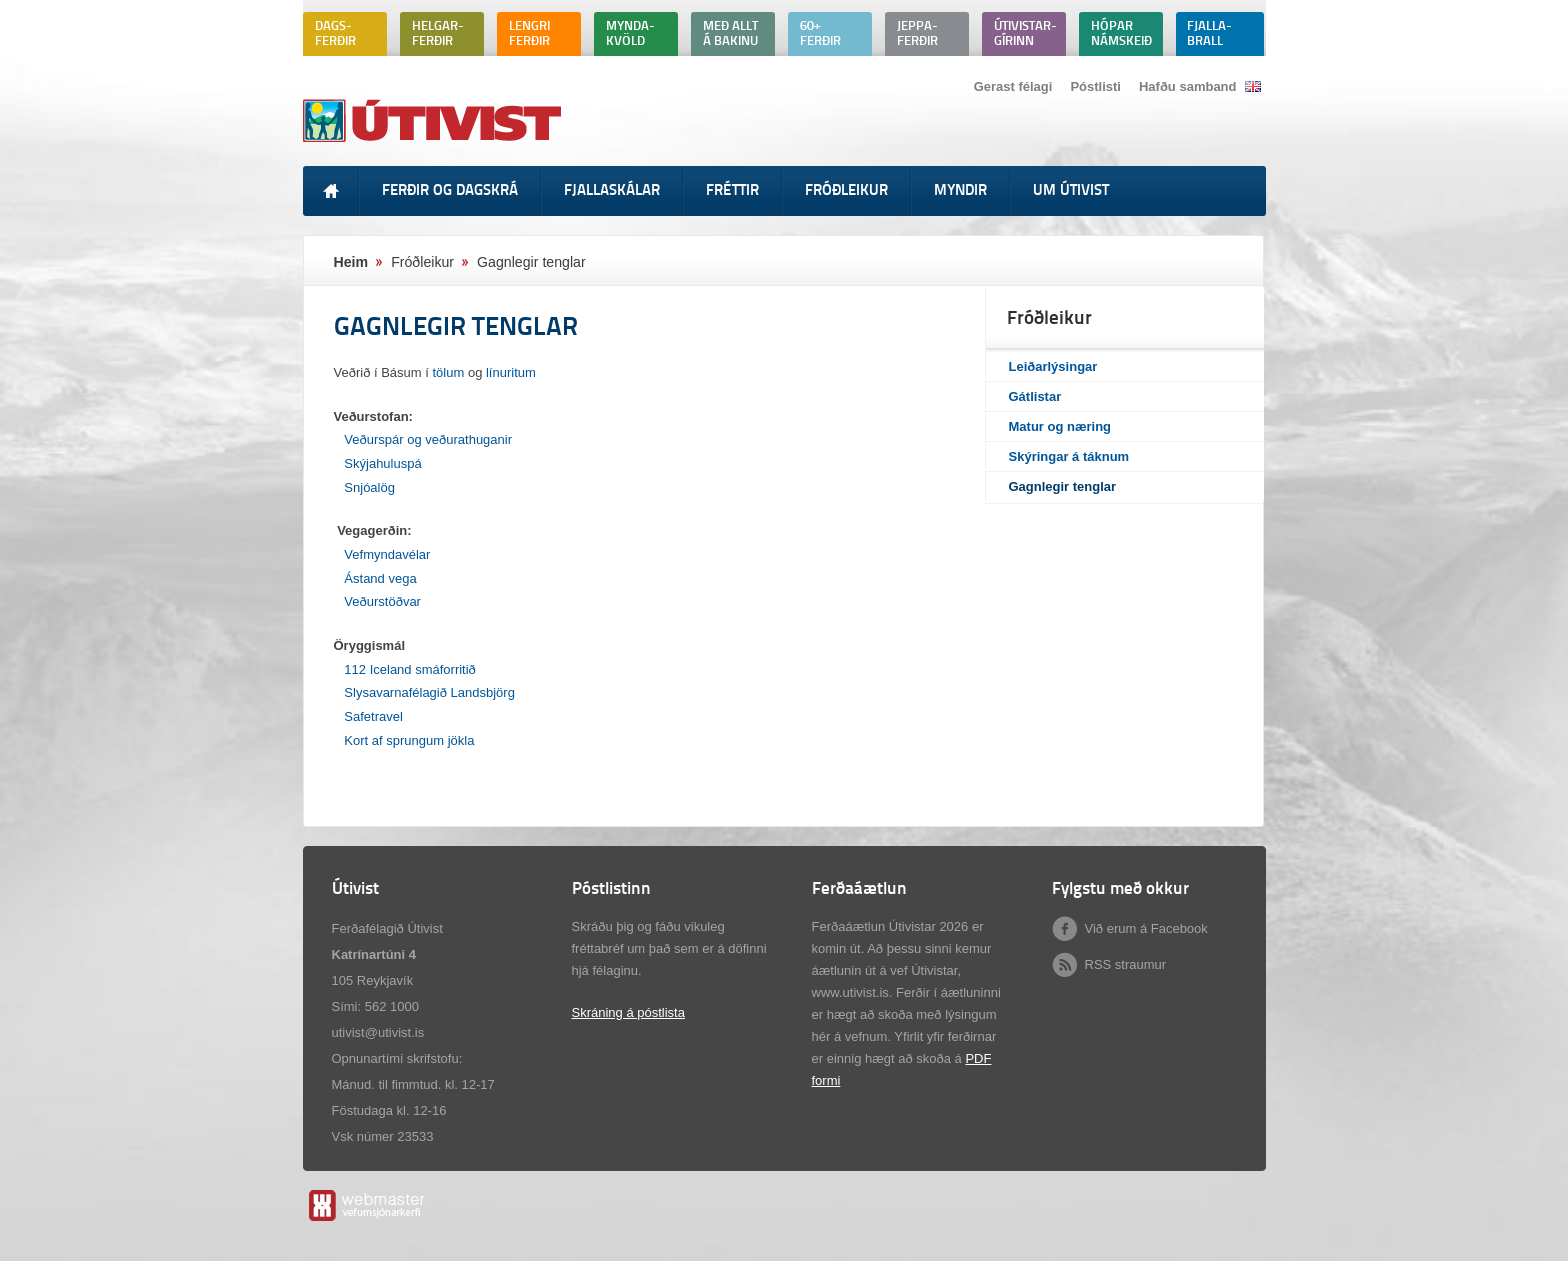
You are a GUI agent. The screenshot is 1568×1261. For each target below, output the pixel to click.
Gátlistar (1035, 396)
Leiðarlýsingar (1053, 366)
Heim (351, 262)
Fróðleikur (422, 262)
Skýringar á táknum (1069, 456)
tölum (449, 372)
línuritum (511, 372)
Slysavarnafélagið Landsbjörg (429, 692)
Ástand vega (380, 578)
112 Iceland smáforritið (410, 669)
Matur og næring (1060, 426)
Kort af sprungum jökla (409, 740)
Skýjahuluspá (382, 463)
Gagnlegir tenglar (1063, 486)
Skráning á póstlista (628, 1012)
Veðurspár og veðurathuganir (428, 439)
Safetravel (373, 716)
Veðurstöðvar (382, 601)
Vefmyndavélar (389, 554)
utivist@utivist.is (378, 1032)
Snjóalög (369, 487)
